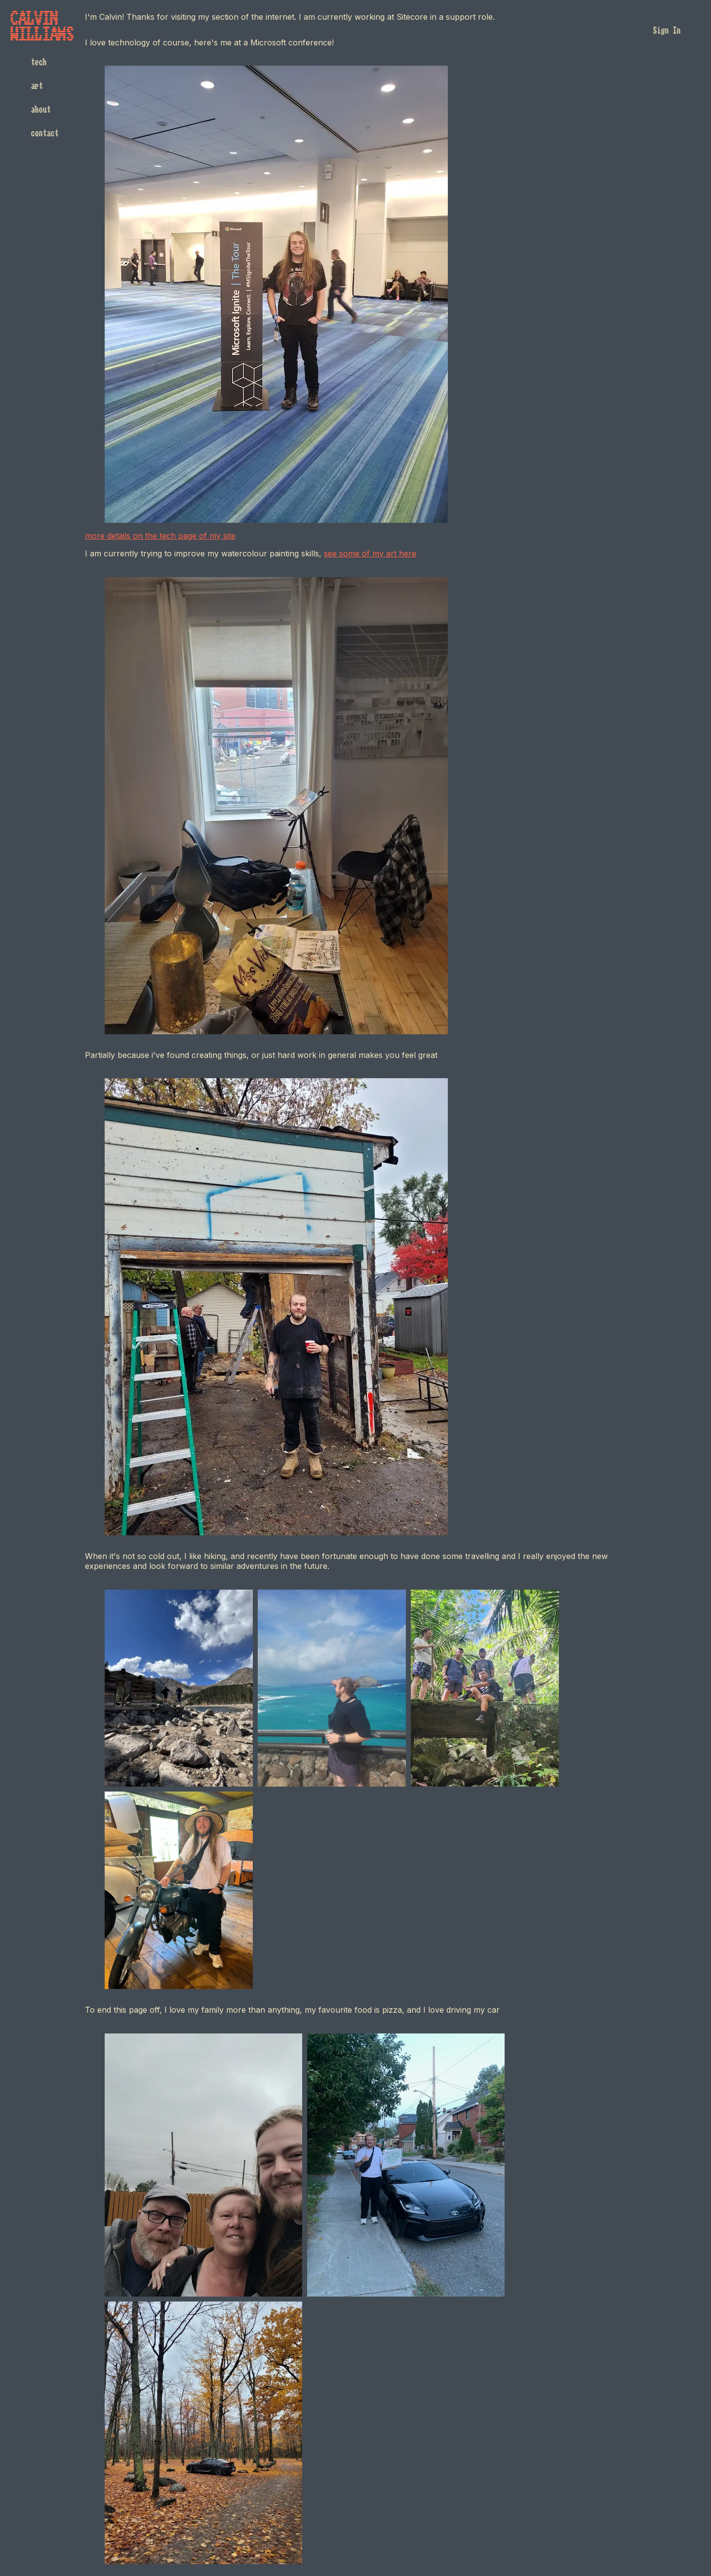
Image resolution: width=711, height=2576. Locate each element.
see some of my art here (370, 553)
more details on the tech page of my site (160, 536)
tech (38, 62)
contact (44, 133)
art (36, 86)
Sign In (666, 31)
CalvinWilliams (42, 26)
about (40, 110)
